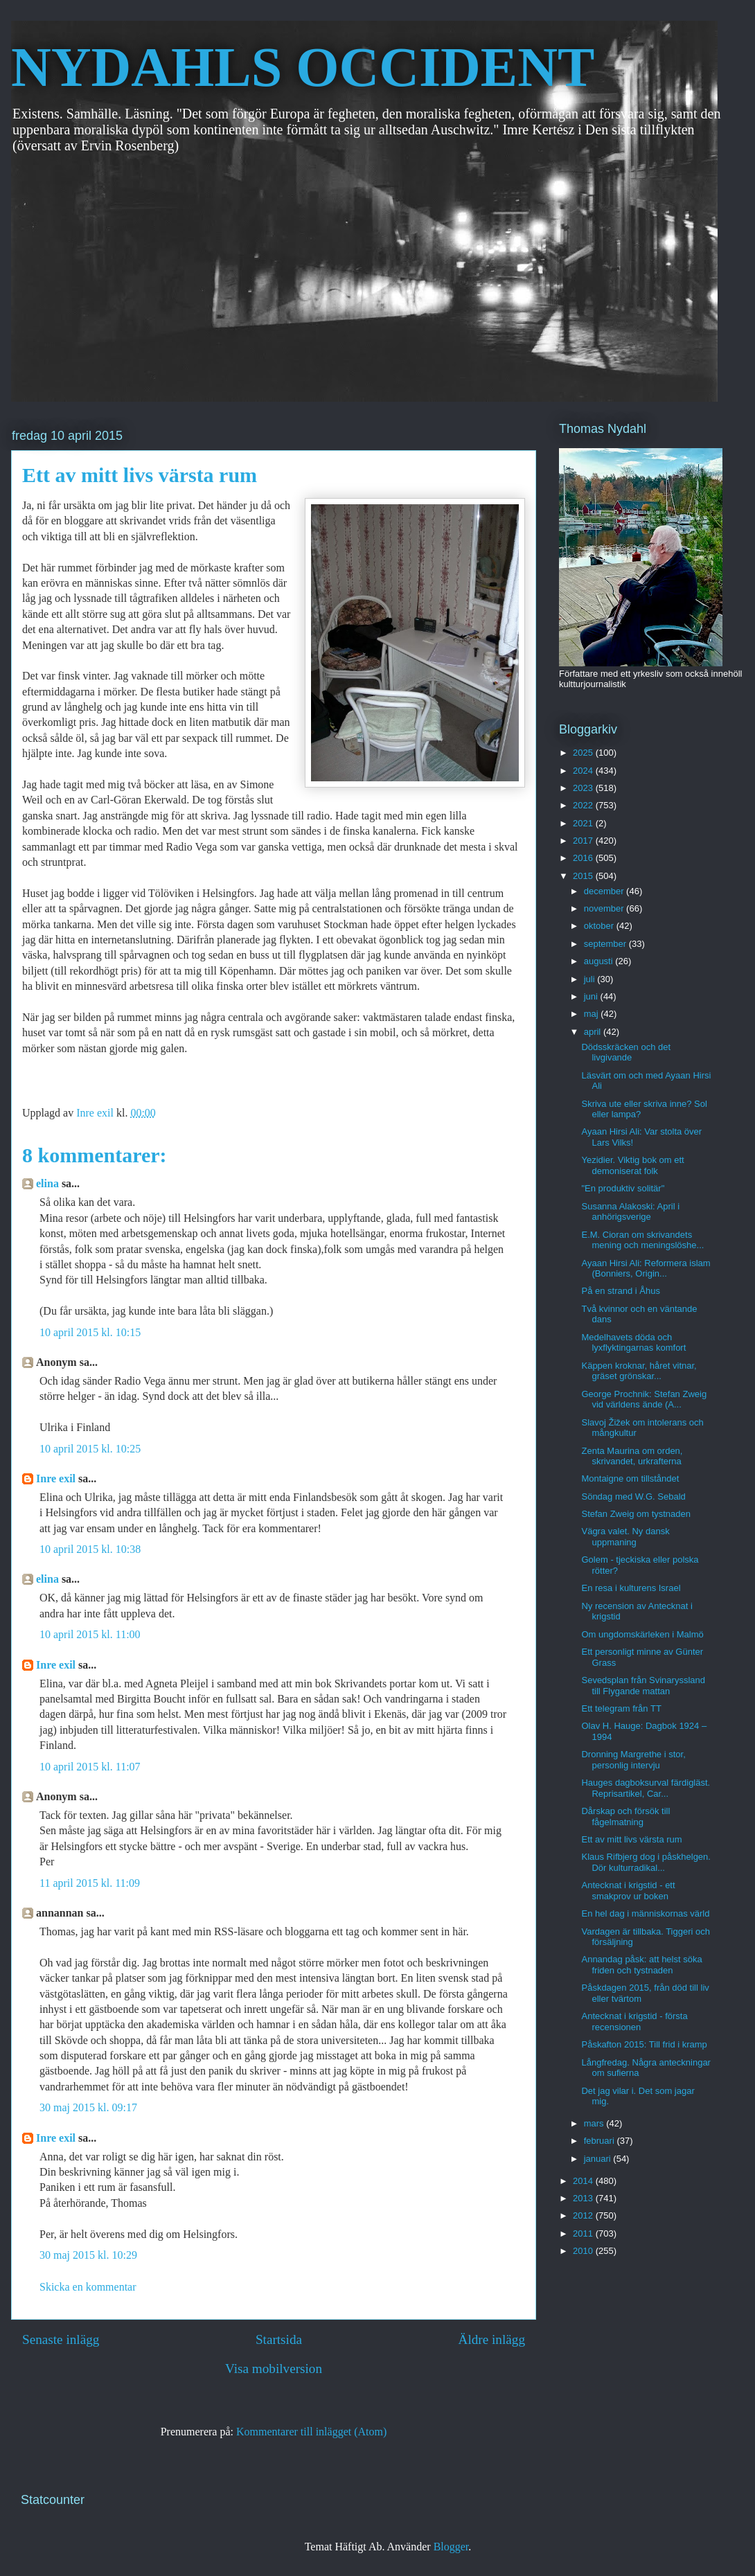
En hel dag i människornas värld (645, 1913)
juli (591, 979)
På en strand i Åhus (620, 1291)
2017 (584, 840)
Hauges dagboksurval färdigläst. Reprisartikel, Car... (645, 1788)
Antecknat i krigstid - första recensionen (634, 2021)
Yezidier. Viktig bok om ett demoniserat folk (632, 1165)
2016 (584, 858)
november (605, 908)
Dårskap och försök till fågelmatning (625, 1816)
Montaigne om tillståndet (630, 1478)
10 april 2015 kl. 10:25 (90, 1449)
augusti (600, 961)
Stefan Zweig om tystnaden (636, 1514)
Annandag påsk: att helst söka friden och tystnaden (641, 1964)
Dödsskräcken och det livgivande (625, 1052)
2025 (584, 752)
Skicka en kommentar (87, 2287)
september (606, 944)
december (605, 891)
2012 (584, 2215)
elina (47, 1183)
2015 (584, 876)
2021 (584, 823)
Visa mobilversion (273, 2368)
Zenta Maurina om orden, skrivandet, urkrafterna (631, 1456)
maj (592, 1014)
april (593, 1032)
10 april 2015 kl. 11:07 (90, 1767)
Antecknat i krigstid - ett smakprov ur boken (628, 1890)
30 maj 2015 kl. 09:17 (88, 2107)
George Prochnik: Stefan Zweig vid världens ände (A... (644, 1399)
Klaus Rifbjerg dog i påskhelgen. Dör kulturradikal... (645, 1862)
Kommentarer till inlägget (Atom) (311, 2431)
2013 (584, 2198)
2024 (584, 770)
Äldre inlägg (492, 2339)
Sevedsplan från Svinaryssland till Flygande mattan (643, 1685)
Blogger (451, 2546)
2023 (584, 788)
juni (592, 996)
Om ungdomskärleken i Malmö (642, 1634)
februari (600, 2140)
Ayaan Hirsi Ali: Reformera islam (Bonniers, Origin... (645, 1268)
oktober (600, 926)
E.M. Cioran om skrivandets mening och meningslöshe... (642, 1240)
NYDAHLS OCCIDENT (302, 67)
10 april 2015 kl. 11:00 (90, 1634)
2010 (584, 2251)
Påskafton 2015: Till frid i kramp (644, 2044)
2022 (584, 805)
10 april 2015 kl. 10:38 (90, 1549)
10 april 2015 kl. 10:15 (90, 1332)
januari (599, 2158)
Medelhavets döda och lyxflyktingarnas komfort (633, 1342)
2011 (584, 2233)
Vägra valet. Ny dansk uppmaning (625, 1536)
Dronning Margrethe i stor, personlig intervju (633, 1759)
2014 (584, 2181)
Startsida (279, 2339)
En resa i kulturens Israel (630, 1588)
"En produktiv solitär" (622, 1188)
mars (595, 2123)
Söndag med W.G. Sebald (633, 1496)
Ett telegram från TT (621, 1708)
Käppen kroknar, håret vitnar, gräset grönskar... (638, 1371)
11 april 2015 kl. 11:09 (89, 1883)
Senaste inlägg (60, 2339)
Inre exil (56, 1478)
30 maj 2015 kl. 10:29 (88, 2255)
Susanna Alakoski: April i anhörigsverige (630, 1212)
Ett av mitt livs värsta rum (631, 1839)
